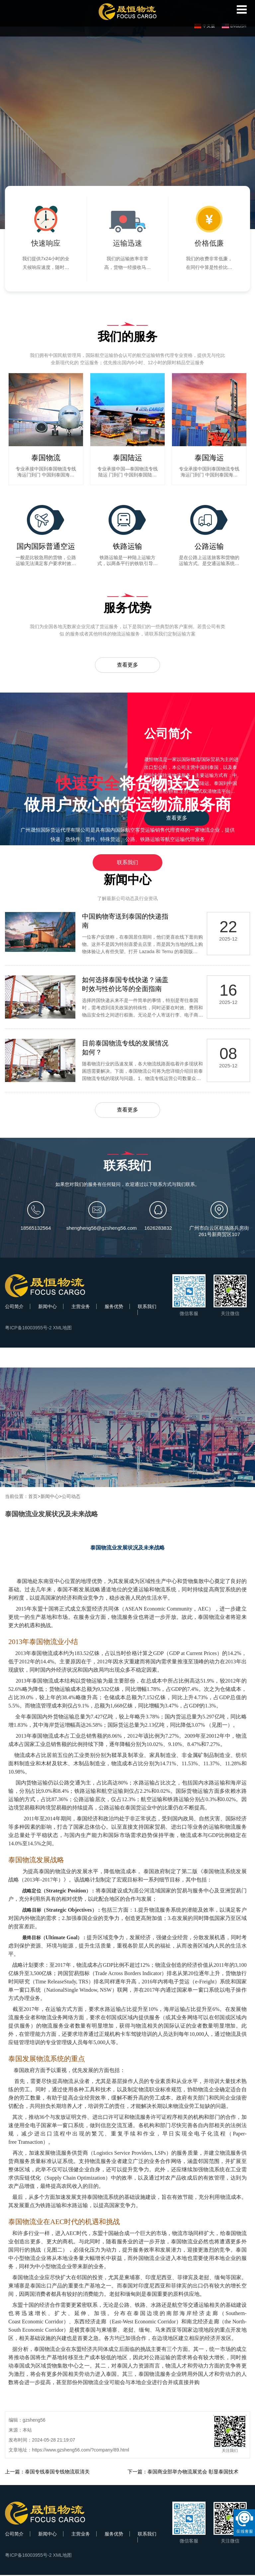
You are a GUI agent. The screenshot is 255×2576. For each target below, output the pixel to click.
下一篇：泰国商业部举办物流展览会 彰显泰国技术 (183, 2472)
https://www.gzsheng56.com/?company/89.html (80, 2450)
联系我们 (127, 862)
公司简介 (14, 1307)
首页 (33, 1497)
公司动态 (71, 1497)
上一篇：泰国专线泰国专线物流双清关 (47, 2472)
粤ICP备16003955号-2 (28, 1328)
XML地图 (62, 1328)
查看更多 (127, 665)
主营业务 (80, 1307)
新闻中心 (47, 1307)
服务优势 (114, 1307)
